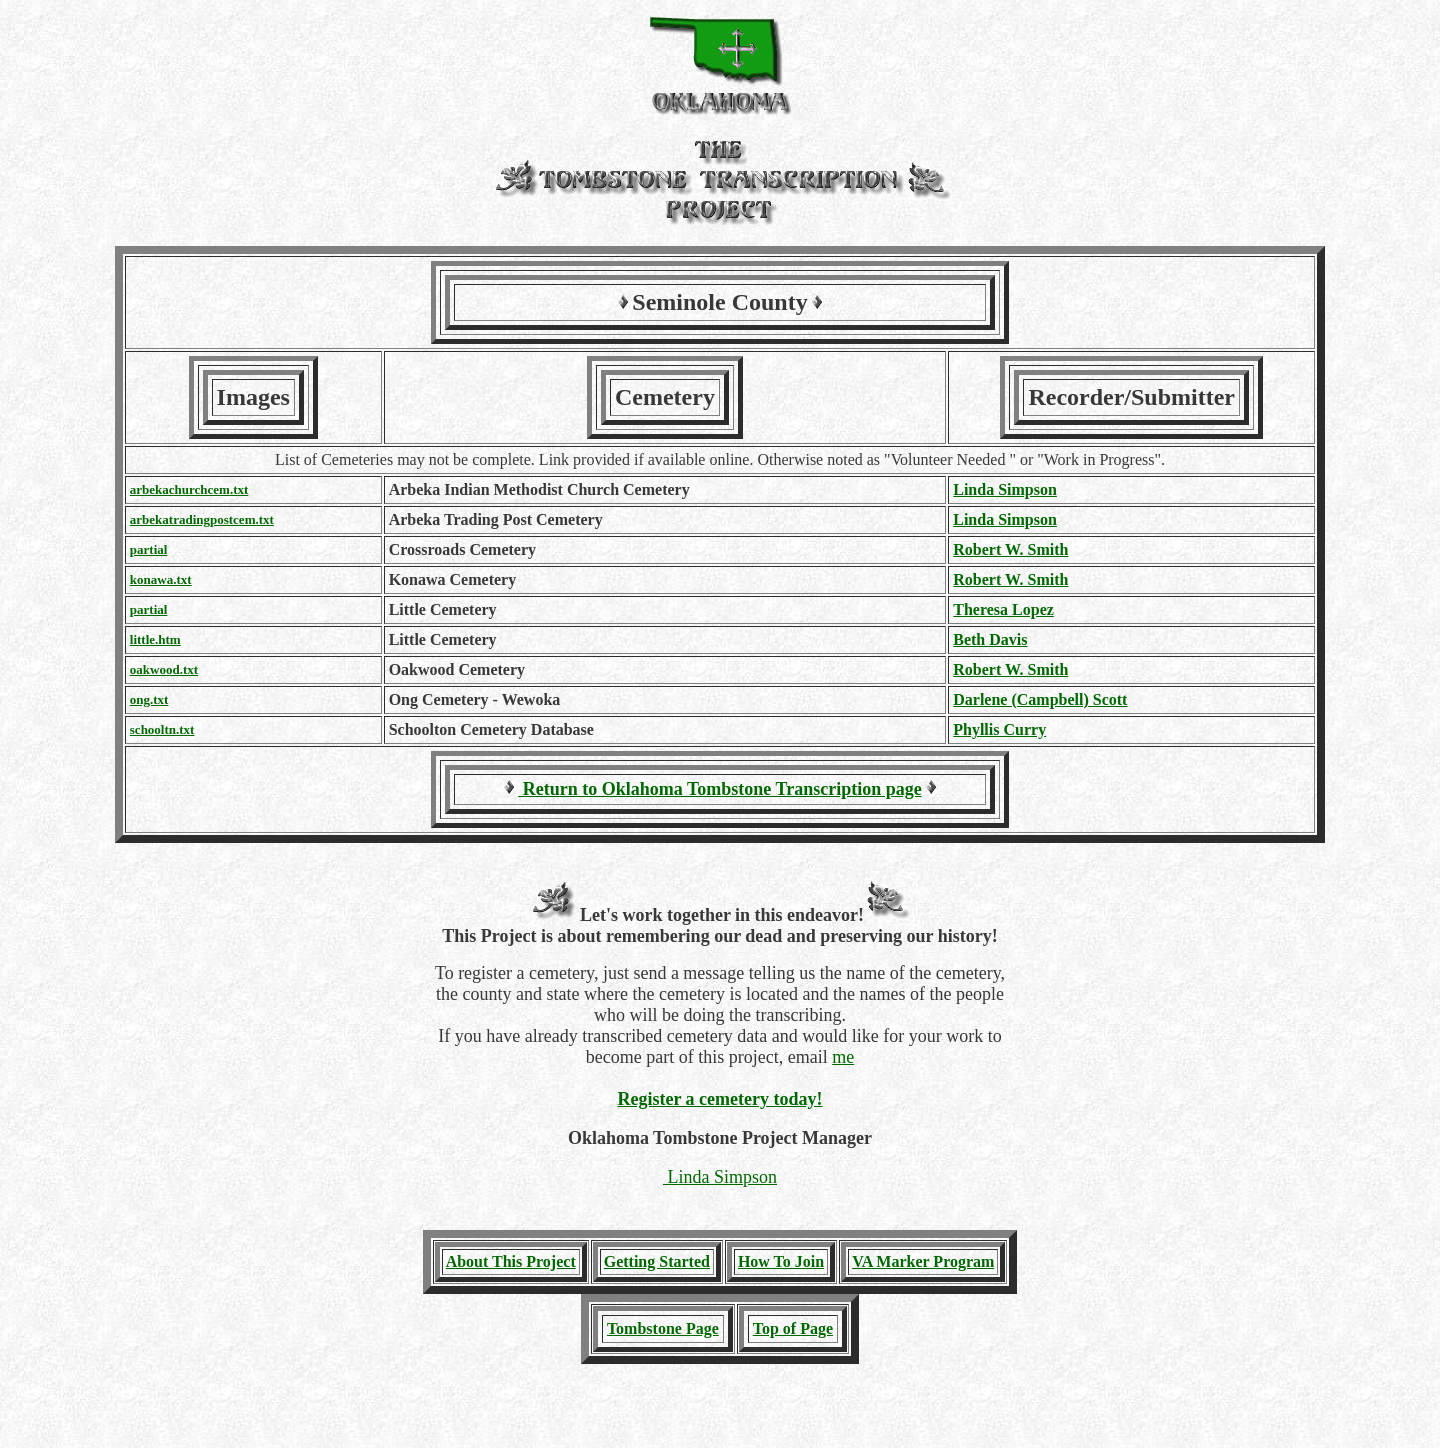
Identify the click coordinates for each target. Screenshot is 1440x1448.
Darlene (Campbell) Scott (1040, 699)
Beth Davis (990, 639)
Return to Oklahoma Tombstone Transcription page (719, 789)
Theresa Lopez (1003, 609)
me (843, 1057)
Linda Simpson (1005, 489)
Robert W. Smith (1010, 549)
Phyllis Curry (999, 729)
